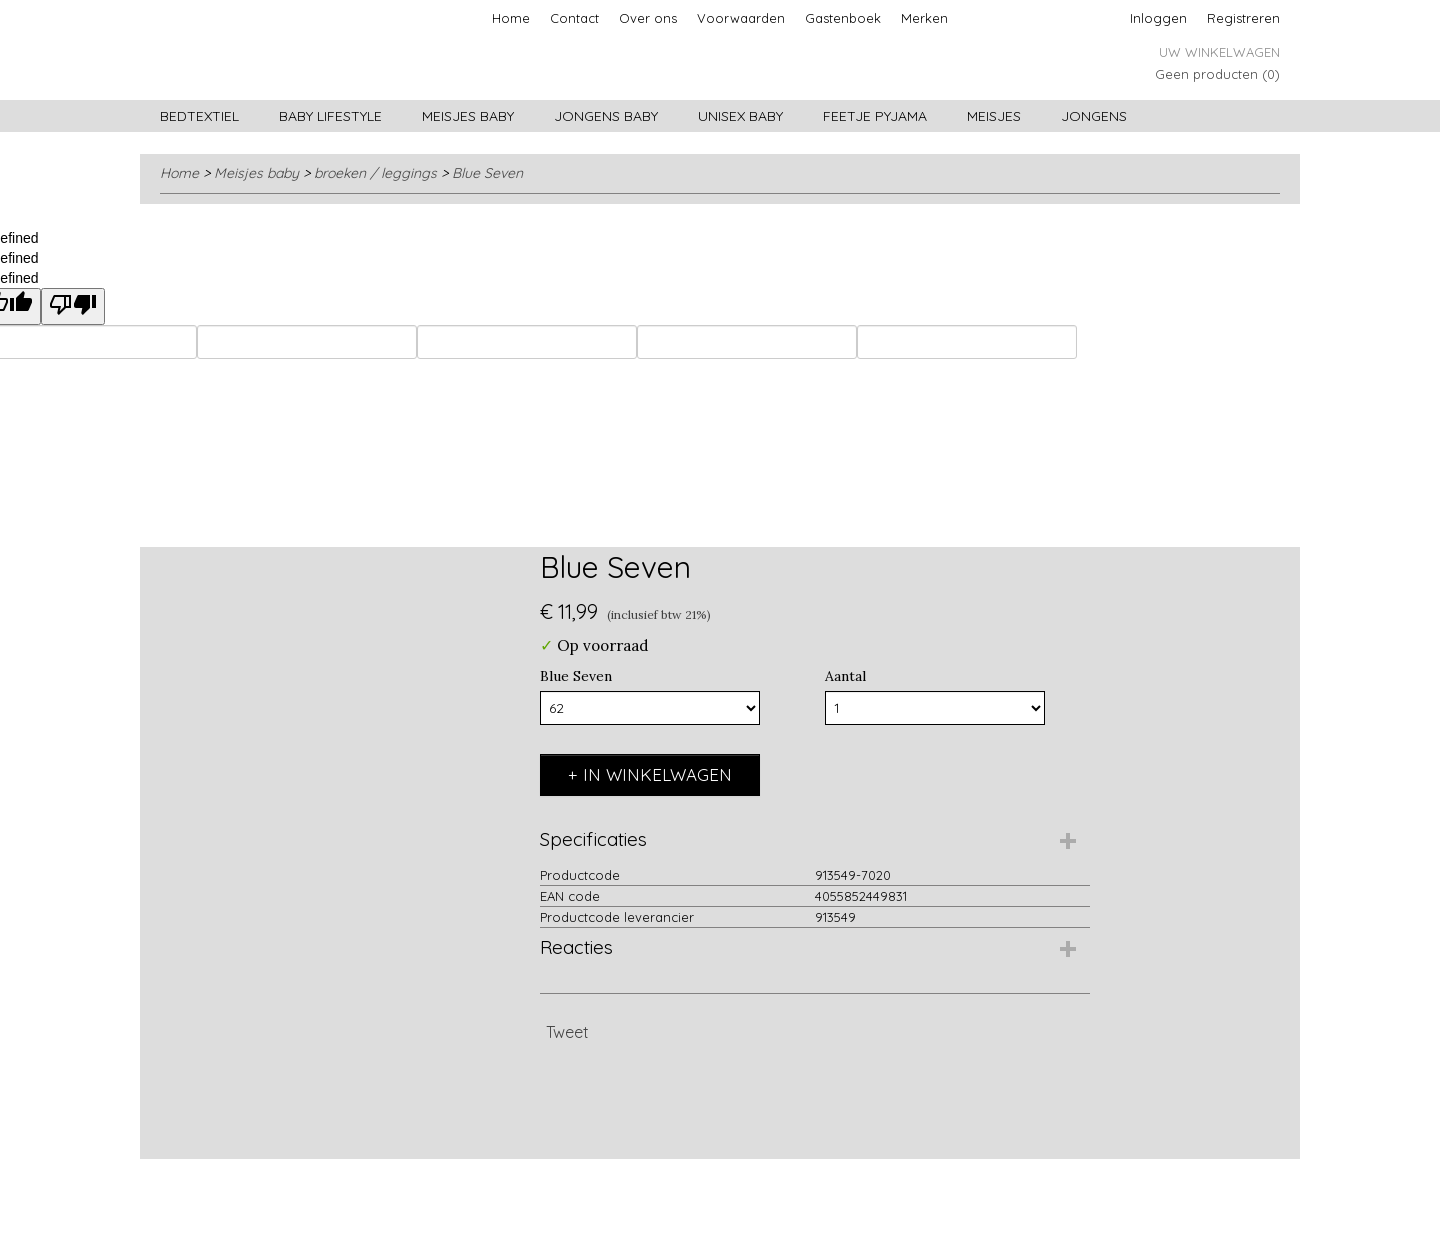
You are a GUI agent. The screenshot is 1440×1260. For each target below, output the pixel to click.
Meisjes (994, 116)
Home (511, 18)
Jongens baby (606, 116)
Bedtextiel (199, 116)
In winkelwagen (657, 774)
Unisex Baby (740, 116)
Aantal (845, 676)
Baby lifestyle (330, 116)
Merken (924, 18)
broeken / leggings (375, 173)
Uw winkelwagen (1219, 52)
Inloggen (1158, 18)
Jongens (1094, 116)
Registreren (1243, 18)
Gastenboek (843, 18)
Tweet (567, 1032)
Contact (574, 18)
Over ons (648, 18)
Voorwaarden (741, 18)
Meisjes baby (468, 116)
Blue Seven (487, 173)
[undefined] (73, 306)
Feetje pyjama (875, 116)
